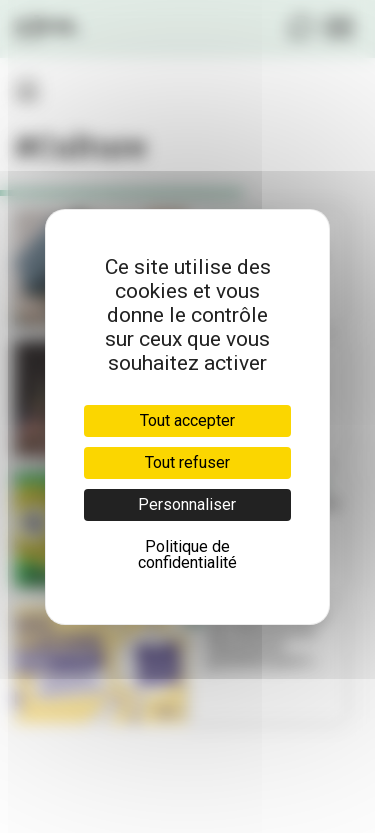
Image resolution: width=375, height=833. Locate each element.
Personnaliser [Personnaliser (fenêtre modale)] (187, 504)
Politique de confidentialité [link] (187, 554)
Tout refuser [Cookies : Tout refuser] (187, 462)
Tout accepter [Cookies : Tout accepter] (187, 420)
